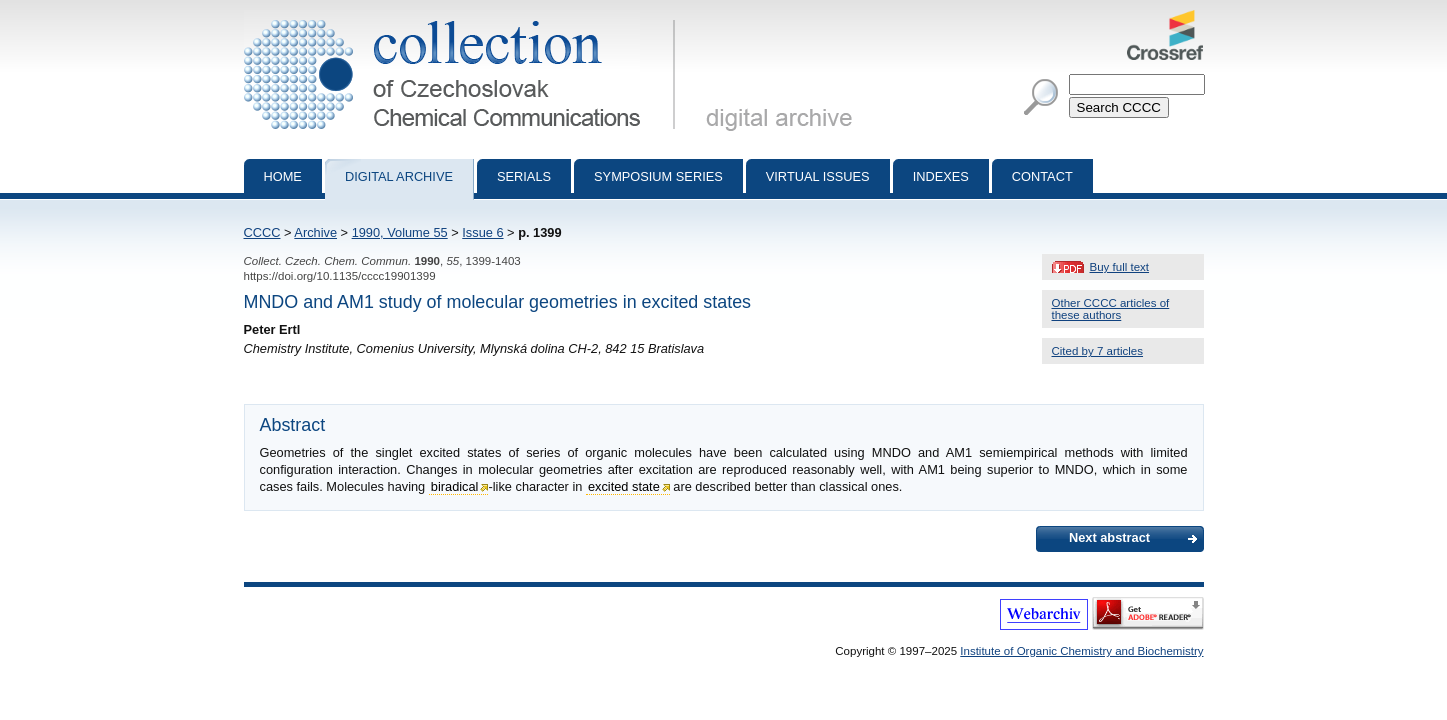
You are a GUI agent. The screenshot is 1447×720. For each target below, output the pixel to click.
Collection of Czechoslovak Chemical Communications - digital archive (463, 18)
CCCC (262, 232)
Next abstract (1109, 537)
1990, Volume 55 (400, 232)
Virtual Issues (818, 176)
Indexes (941, 176)
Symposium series (658, 176)
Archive (315, 232)
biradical (455, 486)
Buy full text (1120, 267)
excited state (624, 486)
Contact (1042, 176)
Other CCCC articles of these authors (1111, 309)
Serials (524, 176)
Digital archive (399, 176)
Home (283, 176)
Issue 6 (482, 232)
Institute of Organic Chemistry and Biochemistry (1081, 651)
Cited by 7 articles (1098, 351)
